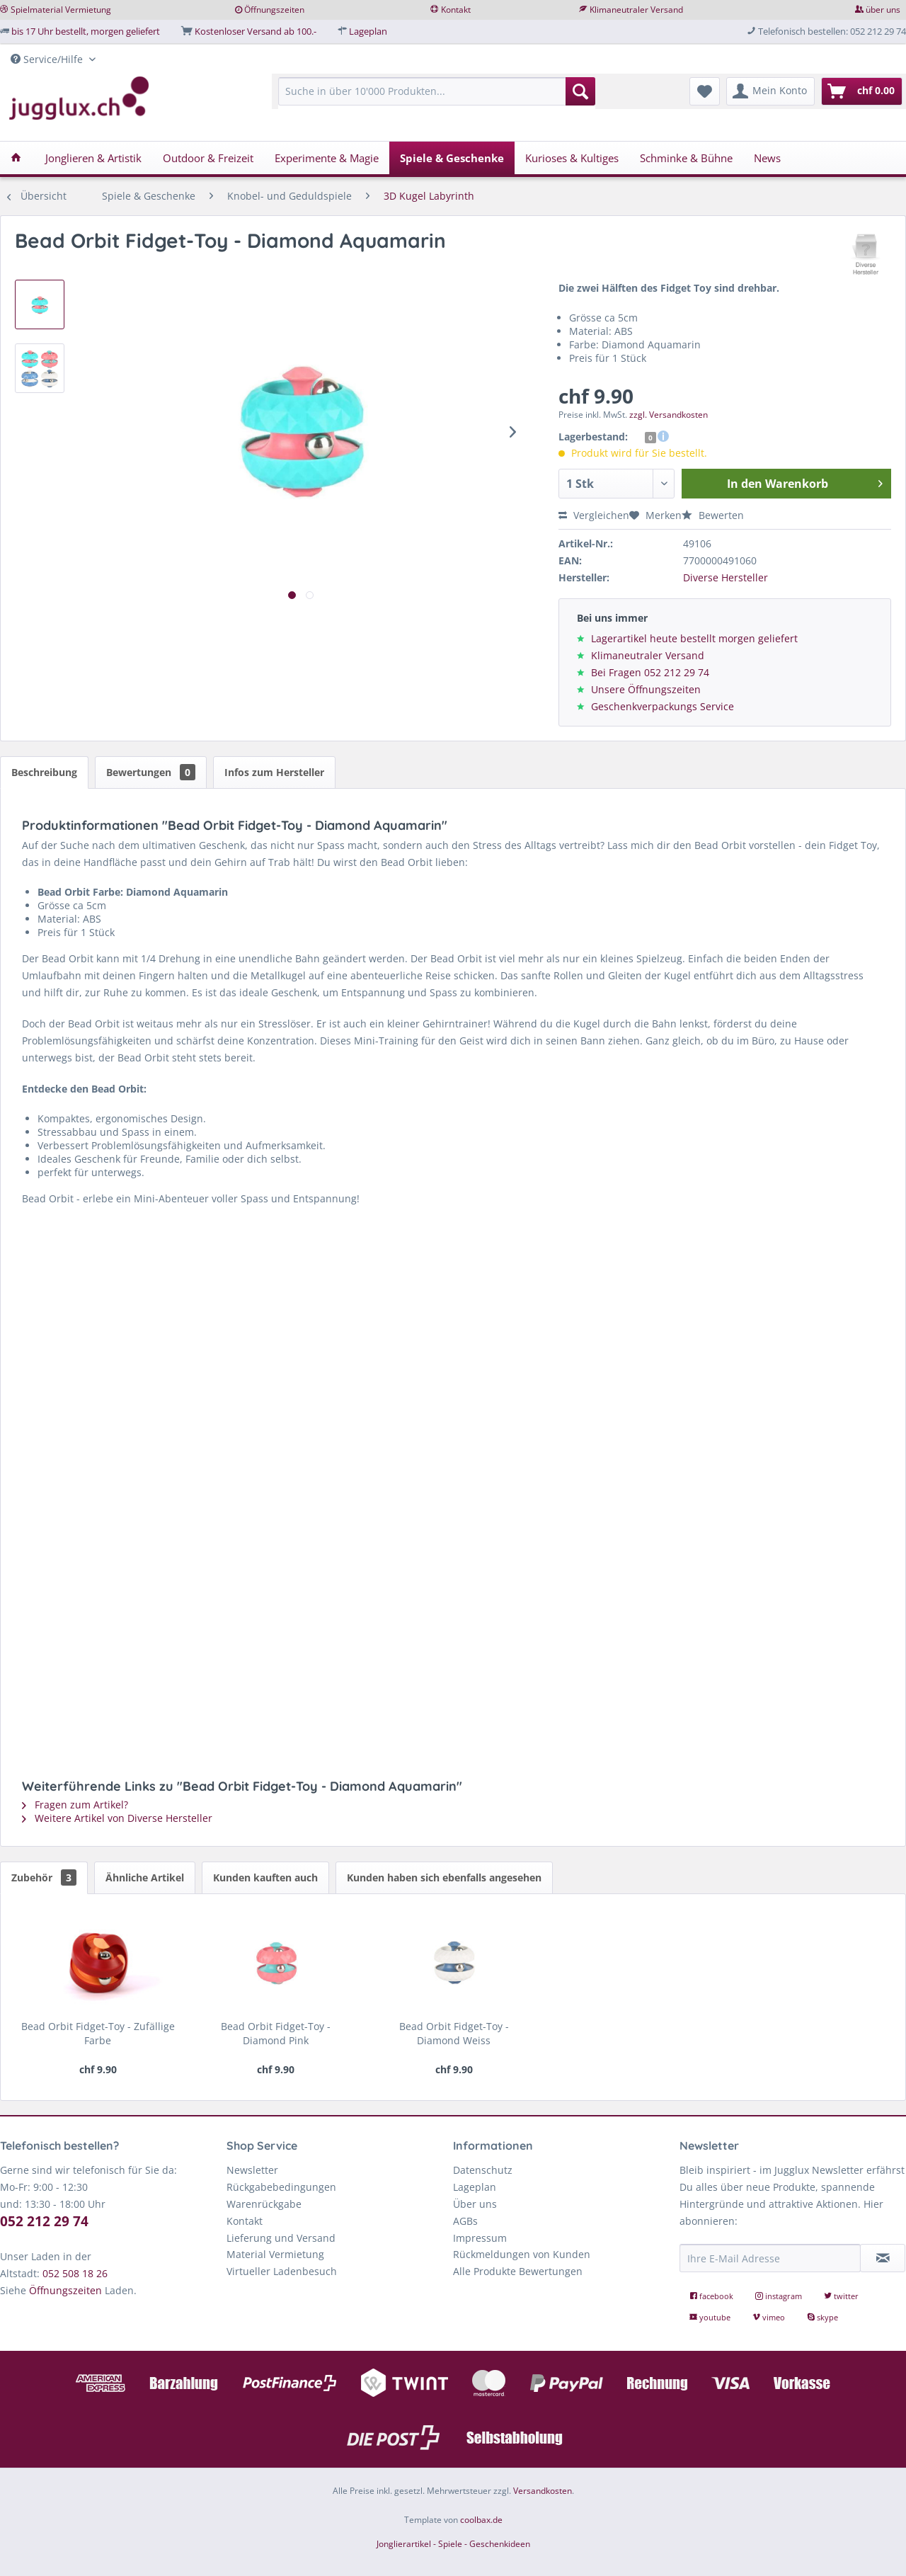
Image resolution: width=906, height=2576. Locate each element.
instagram (779, 2296)
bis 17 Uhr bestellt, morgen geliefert (85, 31)
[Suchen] (580, 91)
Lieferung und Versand (281, 2238)
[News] (767, 158)
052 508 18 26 (75, 2273)
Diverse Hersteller (725, 577)
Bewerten (713, 515)
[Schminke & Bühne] (686, 158)
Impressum (480, 2238)
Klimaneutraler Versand (636, 10)
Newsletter (252, 2170)
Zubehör (43, 1877)
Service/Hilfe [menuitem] (48, 59)
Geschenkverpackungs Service (662, 706)
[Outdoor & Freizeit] (208, 158)
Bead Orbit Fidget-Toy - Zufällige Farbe (98, 2033)
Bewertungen (150, 772)
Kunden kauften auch (265, 1877)
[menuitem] (436, 98)
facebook (712, 2296)
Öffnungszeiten (274, 10)
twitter (841, 2296)
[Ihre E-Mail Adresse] (770, 2258)
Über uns (475, 2204)
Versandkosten (542, 2491)
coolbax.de (481, 2520)
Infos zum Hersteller (274, 772)
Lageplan (368, 31)
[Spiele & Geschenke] (452, 158)
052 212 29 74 (44, 2221)
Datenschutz (482, 2170)
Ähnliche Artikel (144, 1877)
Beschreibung (44, 772)
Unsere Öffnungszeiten (646, 689)
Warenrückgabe (264, 2204)
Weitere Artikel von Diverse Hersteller (117, 1818)
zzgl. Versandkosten (668, 415)
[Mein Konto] (770, 91)
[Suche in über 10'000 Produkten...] (436, 91)
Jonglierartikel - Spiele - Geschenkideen (453, 2544)
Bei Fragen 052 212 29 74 (650, 672)
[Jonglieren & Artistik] (93, 158)
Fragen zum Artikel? (75, 1804)
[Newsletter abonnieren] (882, 2258)
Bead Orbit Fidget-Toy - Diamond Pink (276, 2033)
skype (822, 2317)
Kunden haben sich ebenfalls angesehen (444, 1877)
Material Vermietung (275, 2254)
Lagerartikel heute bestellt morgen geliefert (694, 638)
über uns (883, 10)
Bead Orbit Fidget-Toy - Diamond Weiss (454, 2033)
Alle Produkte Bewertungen (518, 2271)
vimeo (769, 2317)
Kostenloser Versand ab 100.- (255, 31)
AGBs (465, 2221)
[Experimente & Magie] (326, 158)
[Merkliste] (704, 91)
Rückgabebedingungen (281, 2187)
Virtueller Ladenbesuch (281, 2271)
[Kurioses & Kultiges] (572, 158)
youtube (711, 2317)
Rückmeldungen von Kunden (521, 2254)
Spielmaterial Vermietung (61, 10)
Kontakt (456, 10)
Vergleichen (593, 515)
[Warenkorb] (861, 91)
